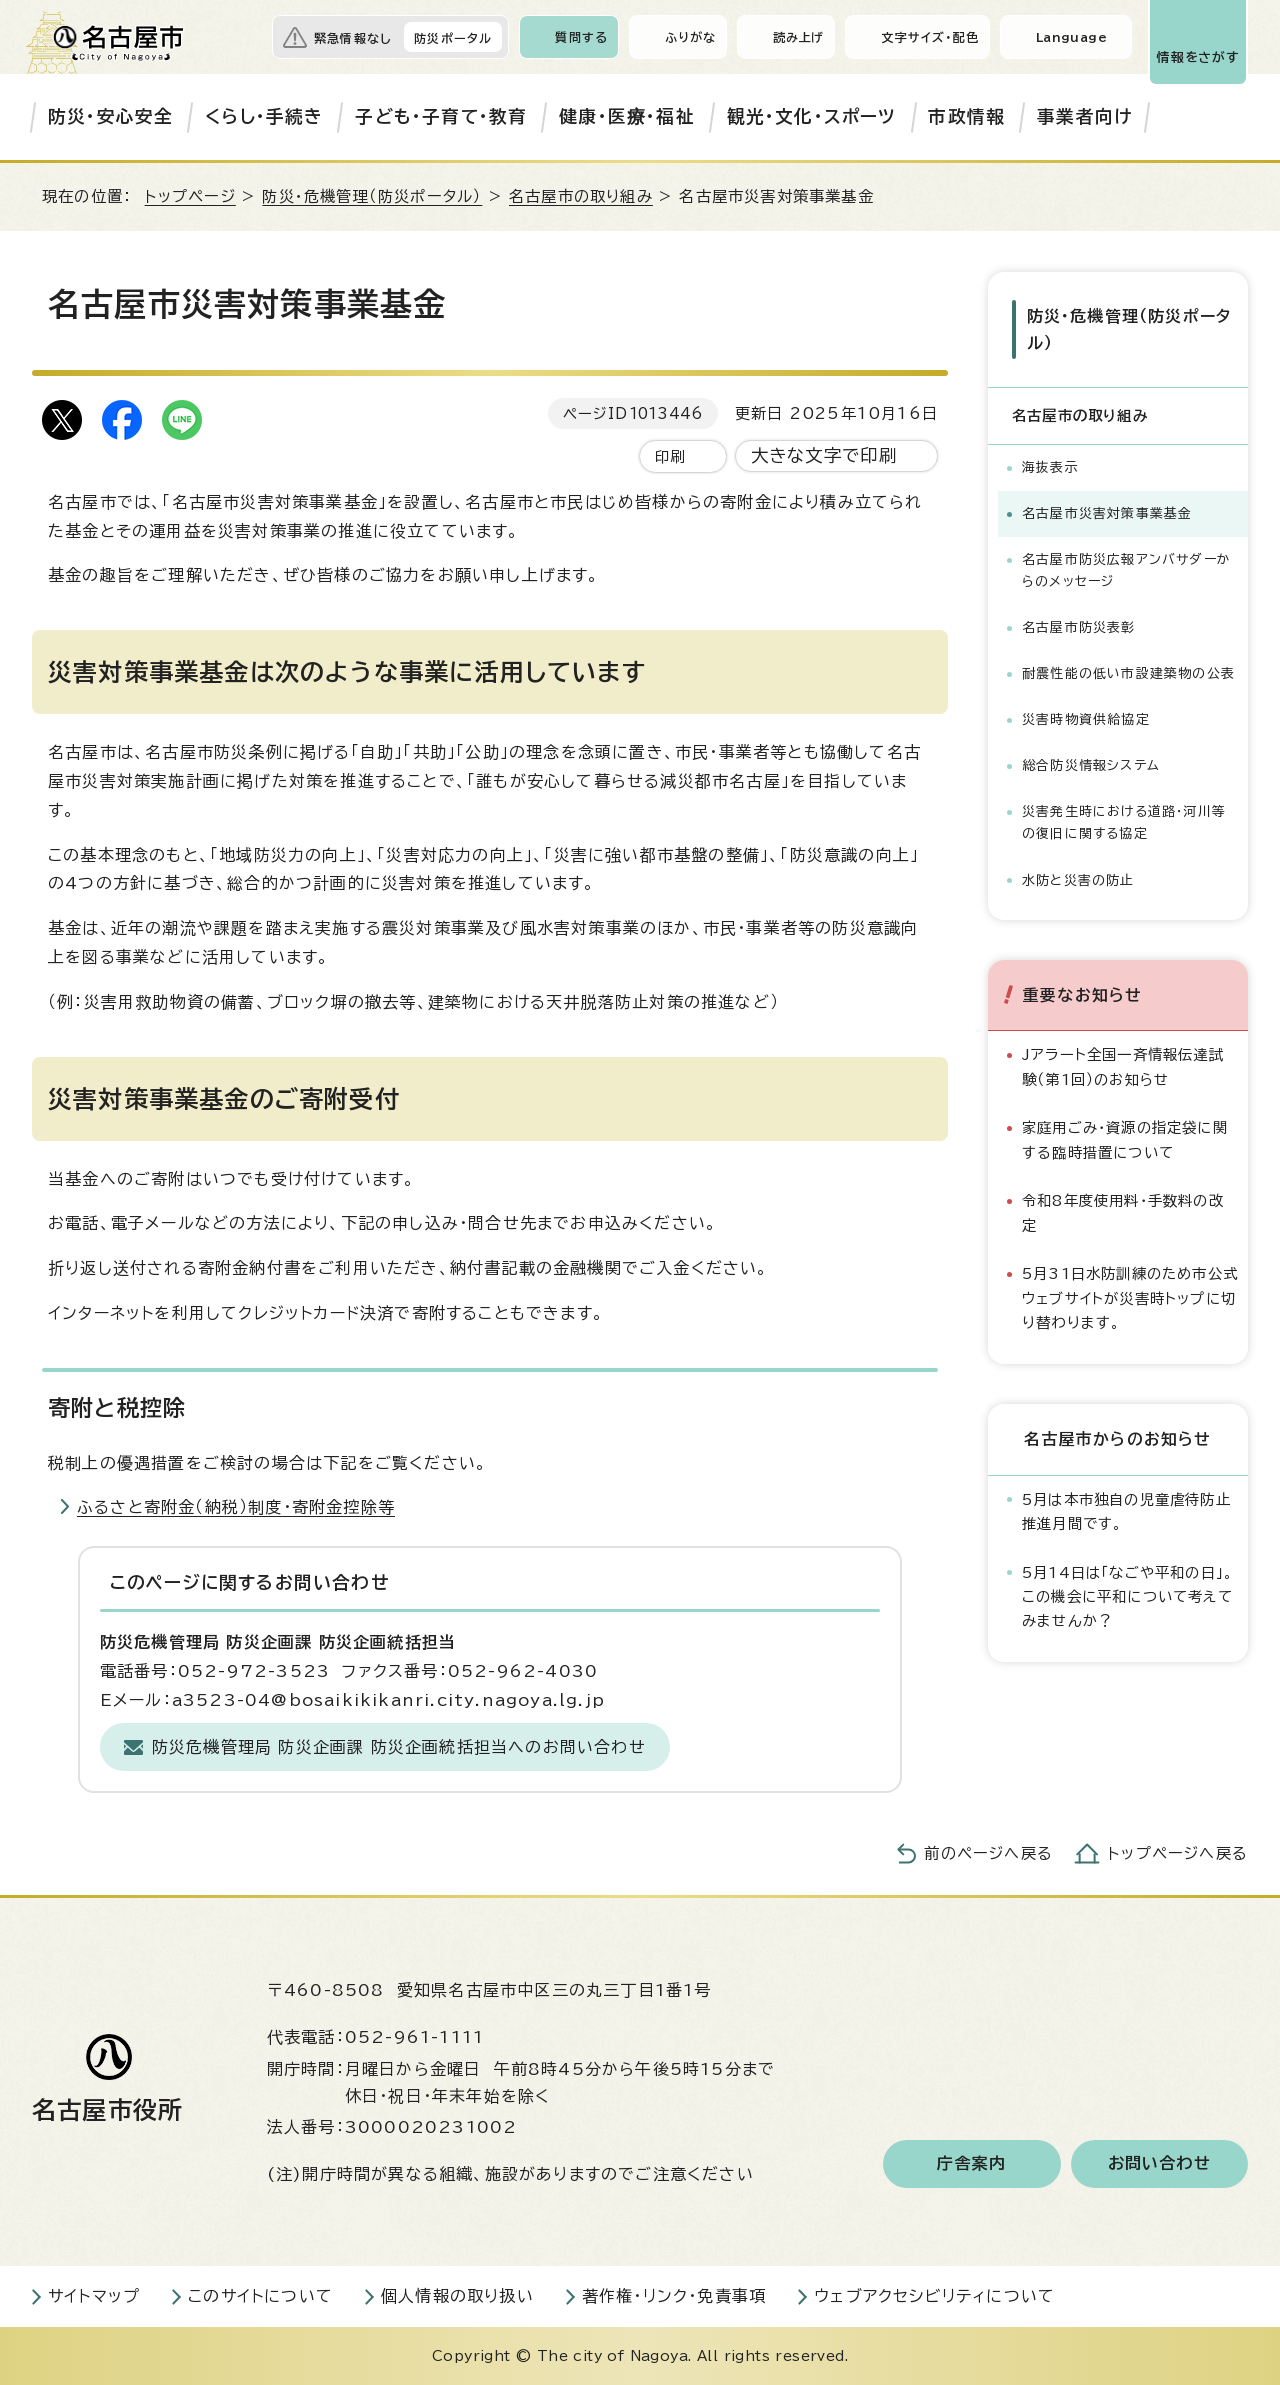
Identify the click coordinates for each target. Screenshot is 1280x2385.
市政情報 (966, 116)
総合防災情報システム (1091, 765)
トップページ (190, 196)
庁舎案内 (971, 2164)
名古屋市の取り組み (581, 196)
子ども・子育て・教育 (441, 116)
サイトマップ (94, 2296)
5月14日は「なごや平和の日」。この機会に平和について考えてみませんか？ (1128, 1596)
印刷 (670, 456)
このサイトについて (260, 2296)
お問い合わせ (1159, 2164)
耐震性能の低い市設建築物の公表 (1128, 673)
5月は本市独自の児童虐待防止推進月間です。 (1126, 1510)
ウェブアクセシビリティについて (934, 2296)
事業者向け (1084, 116)
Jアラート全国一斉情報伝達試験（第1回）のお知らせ (1123, 1066)
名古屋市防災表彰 (1079, 627)
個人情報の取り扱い (457, 2296)
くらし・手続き (264, 116)
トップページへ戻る (1178, 1853)
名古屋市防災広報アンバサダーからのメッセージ (1126, 570)
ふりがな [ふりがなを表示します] (690, 37)
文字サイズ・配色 (930, 37)
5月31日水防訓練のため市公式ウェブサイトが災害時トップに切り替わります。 (1130, 1298)
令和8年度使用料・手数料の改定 (1123, 1212)
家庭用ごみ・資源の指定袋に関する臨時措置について (1125, 1139)
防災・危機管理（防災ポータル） (372, 196)
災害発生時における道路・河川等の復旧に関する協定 (1124, 822)
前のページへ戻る (988, 1853)
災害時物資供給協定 (1086, 719)
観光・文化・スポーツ (812, 116)
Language (1071, 37)
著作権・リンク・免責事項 (674, 2296)
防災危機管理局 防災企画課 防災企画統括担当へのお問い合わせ (399, 1747)
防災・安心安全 (110, 116)
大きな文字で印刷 (824, 455)
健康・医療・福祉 (627, 116)
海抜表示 (1050, 467)
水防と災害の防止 (1078, 879)
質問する (581, 37)
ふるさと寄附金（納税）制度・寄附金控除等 (236, 1507)
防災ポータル (453, 38)
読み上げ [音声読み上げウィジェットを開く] (799, 37)
